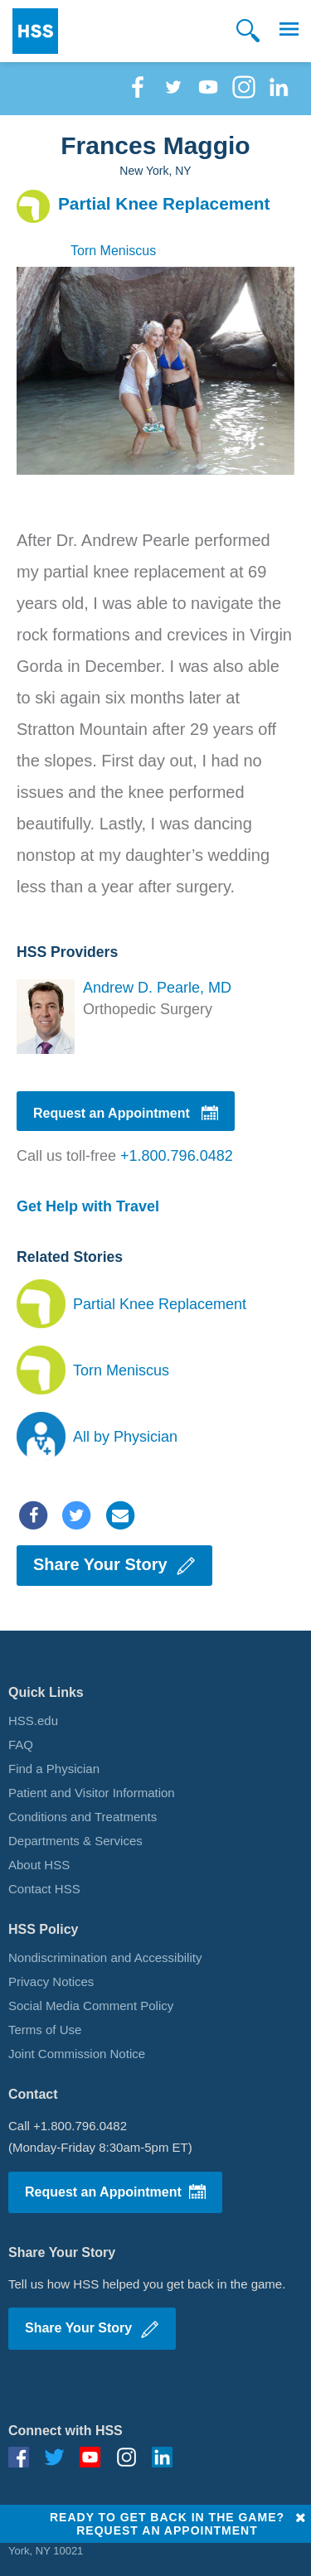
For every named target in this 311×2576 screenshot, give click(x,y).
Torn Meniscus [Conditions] (113, 251)
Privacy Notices (51, 1981)
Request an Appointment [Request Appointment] (115, 2192)
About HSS (39, 1865)
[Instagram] (243, 95)
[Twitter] (173, 95)
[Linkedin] (278, 95)
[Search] (248, 30)
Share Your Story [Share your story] (114, 1565)
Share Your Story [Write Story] (92, 2329)
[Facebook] (137, 95)
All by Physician (125, 1436)
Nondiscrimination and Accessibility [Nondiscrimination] (105, 1957)
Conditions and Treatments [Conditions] (82, 1817)
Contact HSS (44, 1889)
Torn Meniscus (121, 1370)
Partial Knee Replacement (159, 1304)
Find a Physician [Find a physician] (54, 1769)
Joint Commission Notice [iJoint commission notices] (76, 2054)
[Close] (300, 2518)
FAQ (20, 1744)
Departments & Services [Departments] (75, 1841)
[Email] (120, 1514)
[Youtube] (208, 95)
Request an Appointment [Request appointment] (125, 1113)
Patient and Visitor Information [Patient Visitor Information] (91, 1793)
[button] (289, 31)
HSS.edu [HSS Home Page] (33, 1720)
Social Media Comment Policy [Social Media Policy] (90, 2005)
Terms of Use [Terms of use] (44, 2030)
